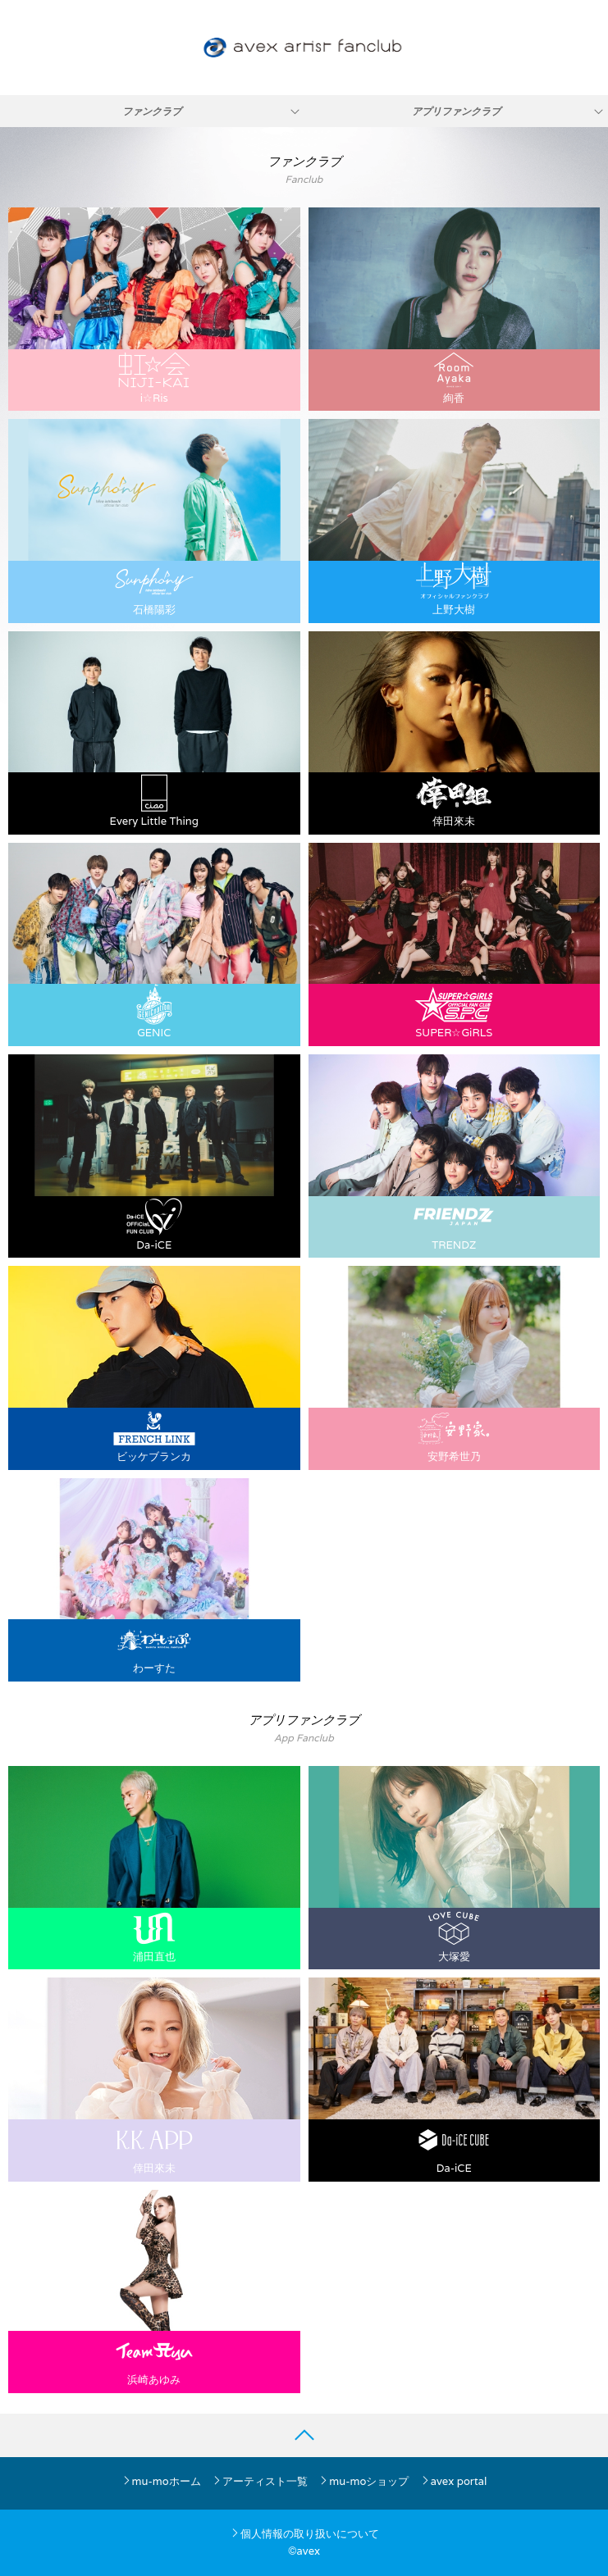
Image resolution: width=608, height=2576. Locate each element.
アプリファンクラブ (456, 111)
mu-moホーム (161, 2481)
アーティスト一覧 (260, 2481)
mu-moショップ (363, 2481)
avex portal (453, 2481)
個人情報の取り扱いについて (304, 2534)
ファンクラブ (151, 111)
